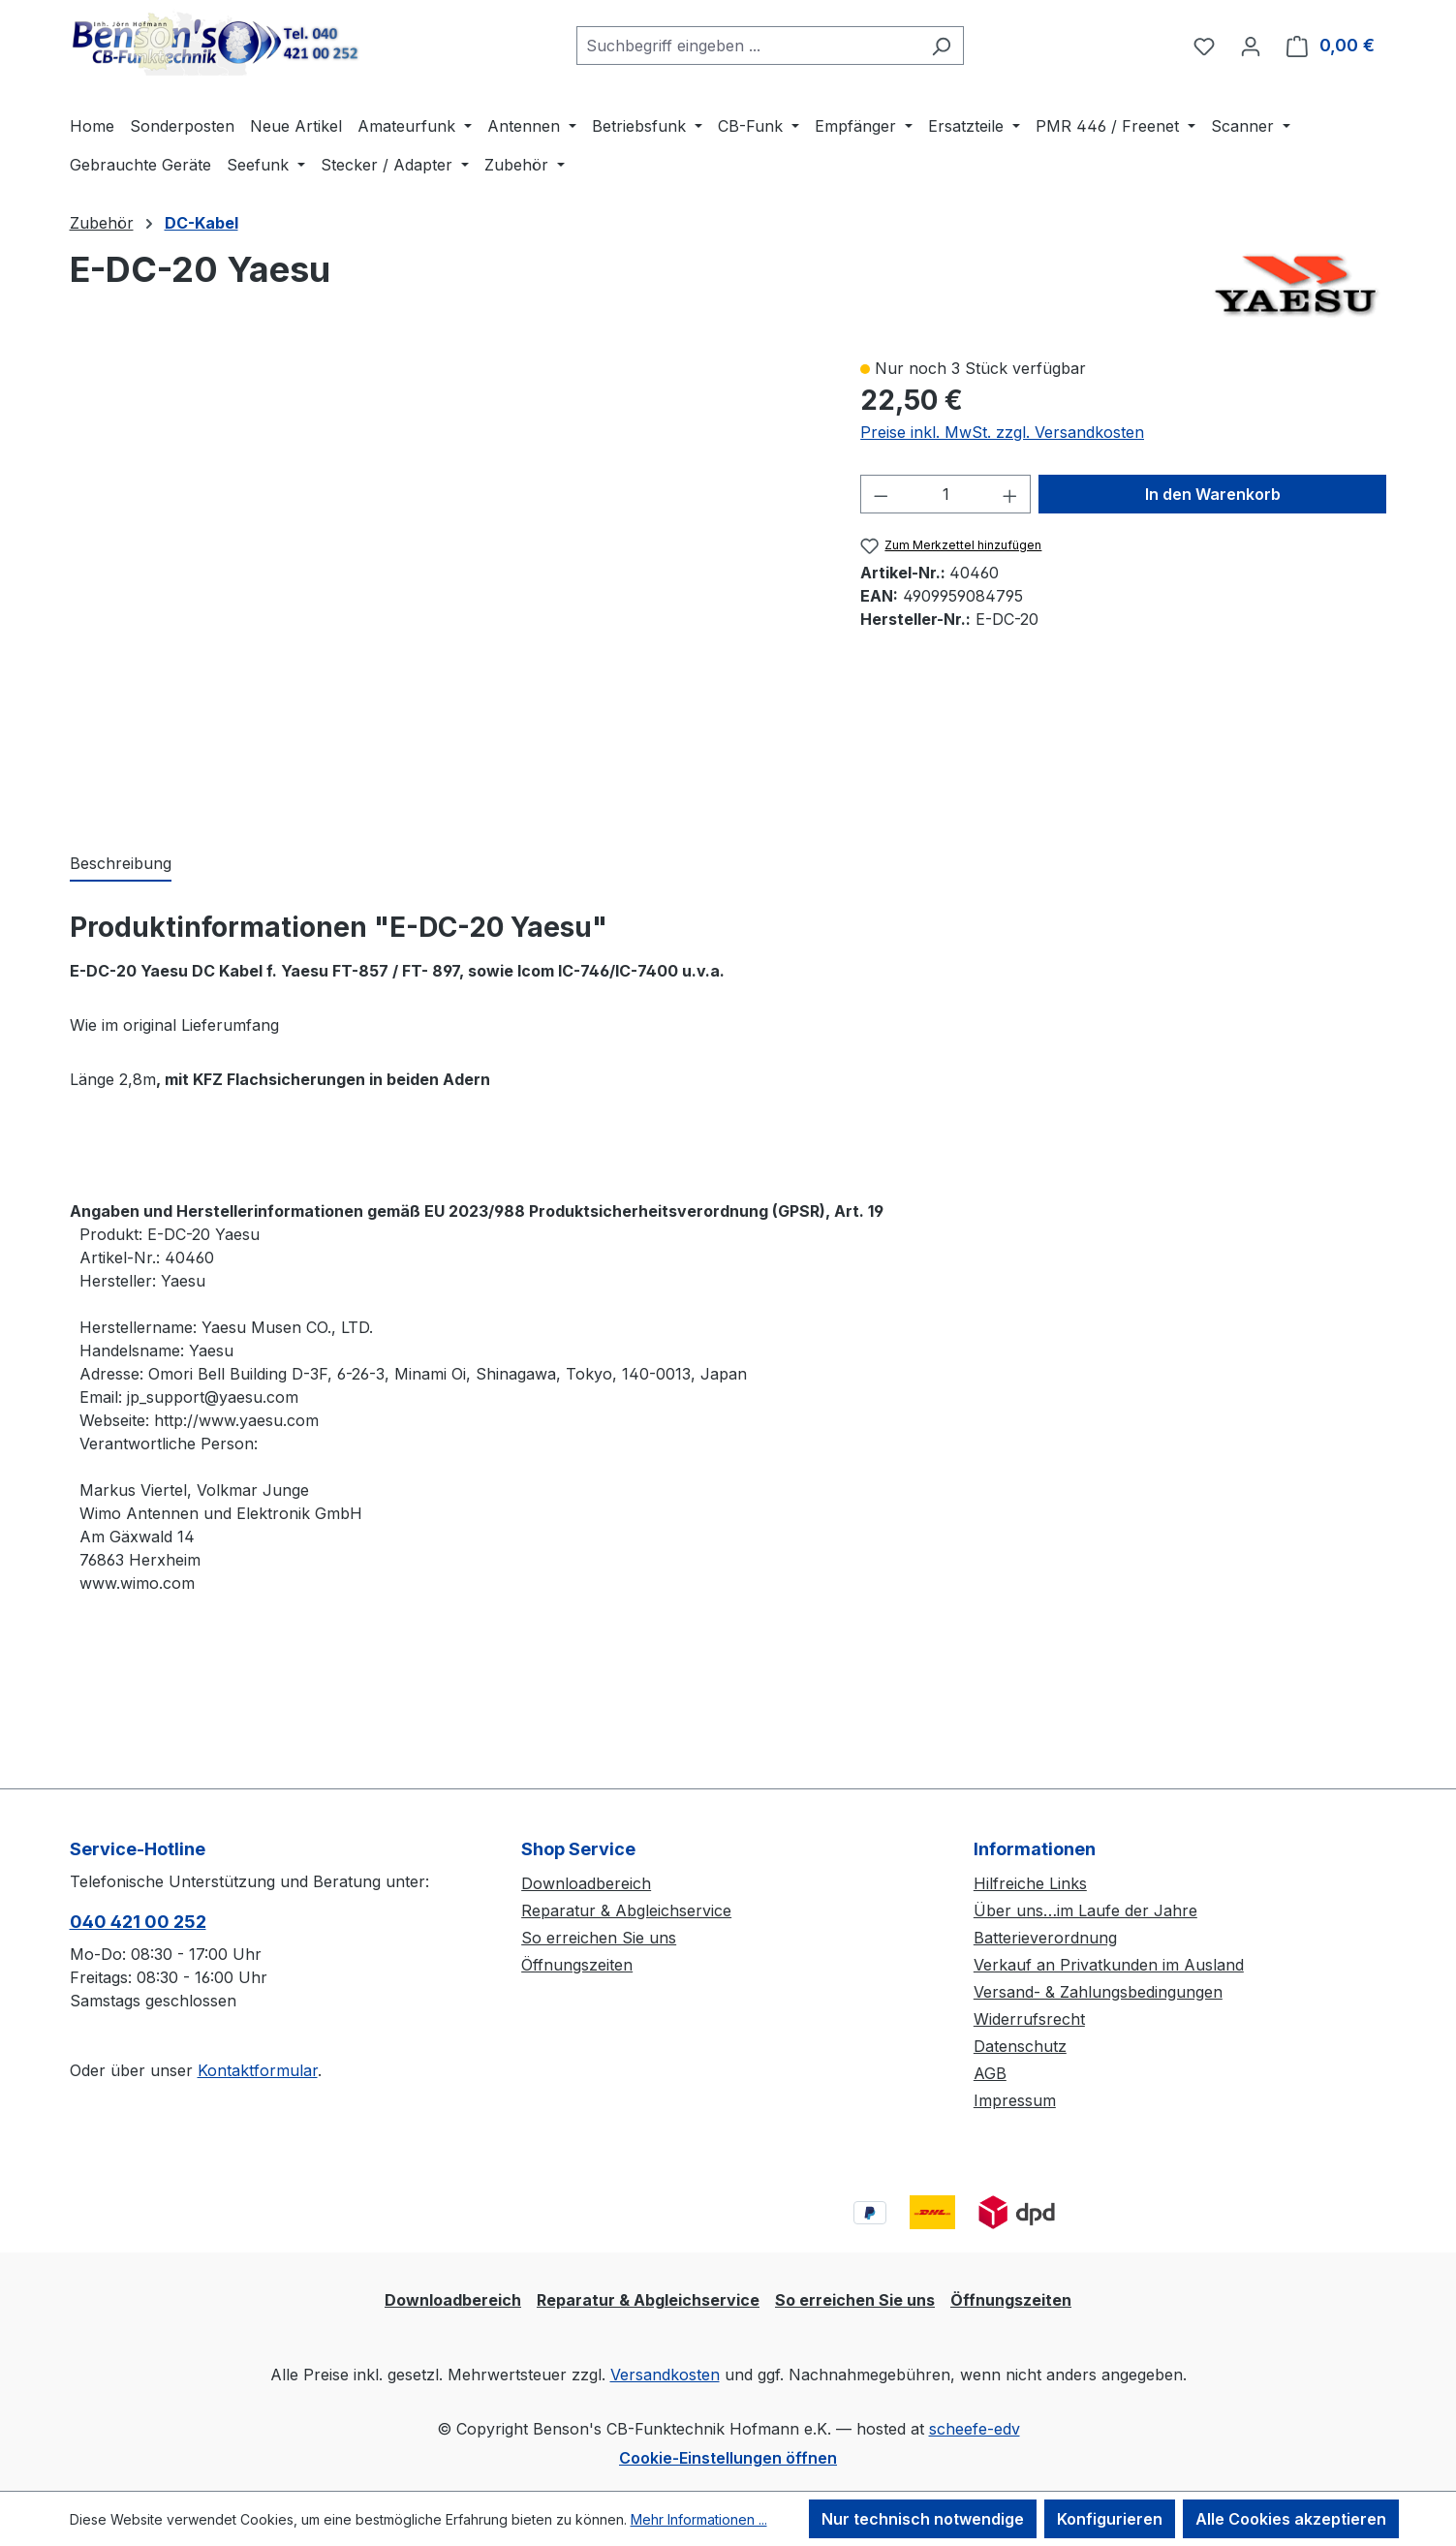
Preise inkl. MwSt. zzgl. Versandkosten (1002, 432)
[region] (446, 584)
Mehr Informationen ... (699, 2519)
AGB (990, 2073)
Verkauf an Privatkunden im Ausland (1109, 1964)
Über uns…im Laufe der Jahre (1085, 1910)
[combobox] (747, 45)
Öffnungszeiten (577, 1964)
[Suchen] (941, 45)
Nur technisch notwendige (922, 2519)
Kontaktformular (258, 2070)
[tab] (120, 864)
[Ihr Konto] (1250, 45)
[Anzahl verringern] (880, 494)
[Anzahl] (946, 494)
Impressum (1015, 2100)
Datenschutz (1020, 2046)
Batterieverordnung (1045, 1937)
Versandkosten (665, 2374)
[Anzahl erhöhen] (1010, 494)
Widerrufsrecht (1029, 2019)
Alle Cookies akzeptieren (1290, 2519)
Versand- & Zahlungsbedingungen (1098, 1992)
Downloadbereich (586, 1883)
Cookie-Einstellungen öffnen (728, 2458)
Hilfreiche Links (1030, 1883)
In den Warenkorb (1213, 494)
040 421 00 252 (138, 1921)
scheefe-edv (974, 2428)
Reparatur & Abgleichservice (626, 1910)
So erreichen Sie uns (598, 1937)
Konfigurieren (1109, 2519)
